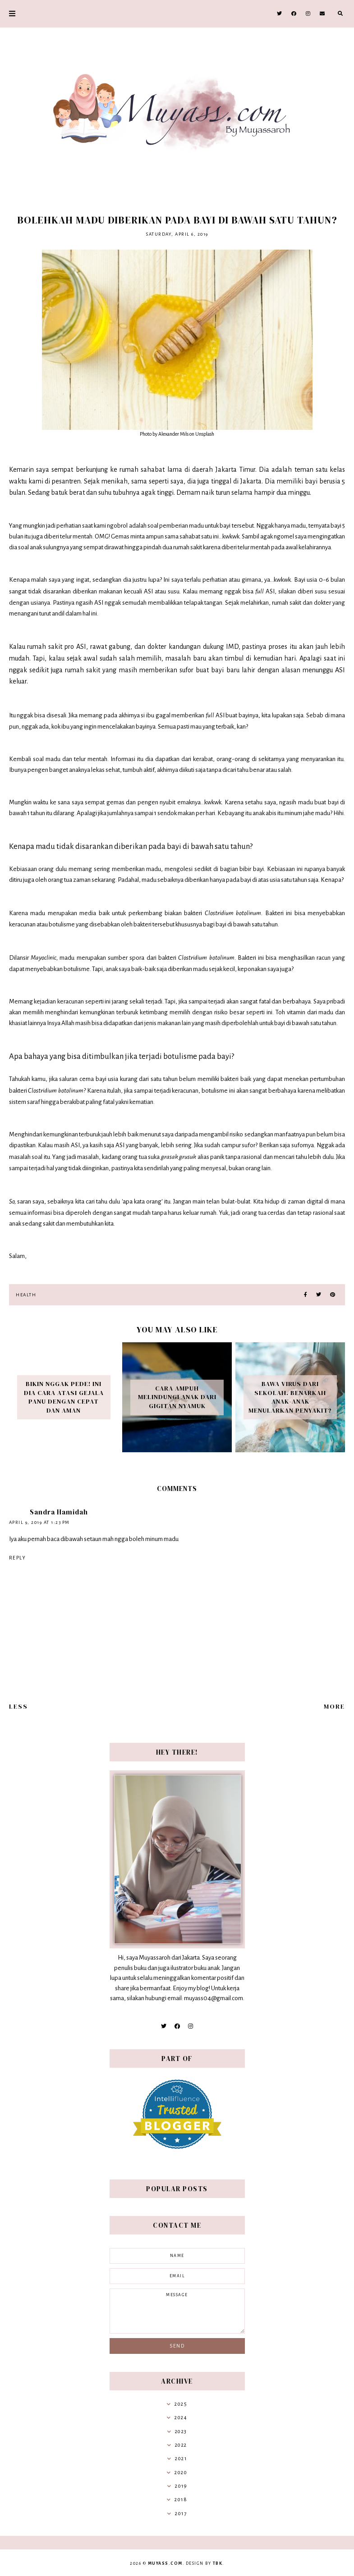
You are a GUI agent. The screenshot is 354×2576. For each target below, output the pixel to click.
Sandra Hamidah (59, 1512)
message (177, 2311)
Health (26, 1294)
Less (18, 1706)
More (334, 1706)
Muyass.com (165, 2563)
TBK (218, 2563)
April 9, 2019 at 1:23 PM (39, 1522)
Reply (17, 1557)
